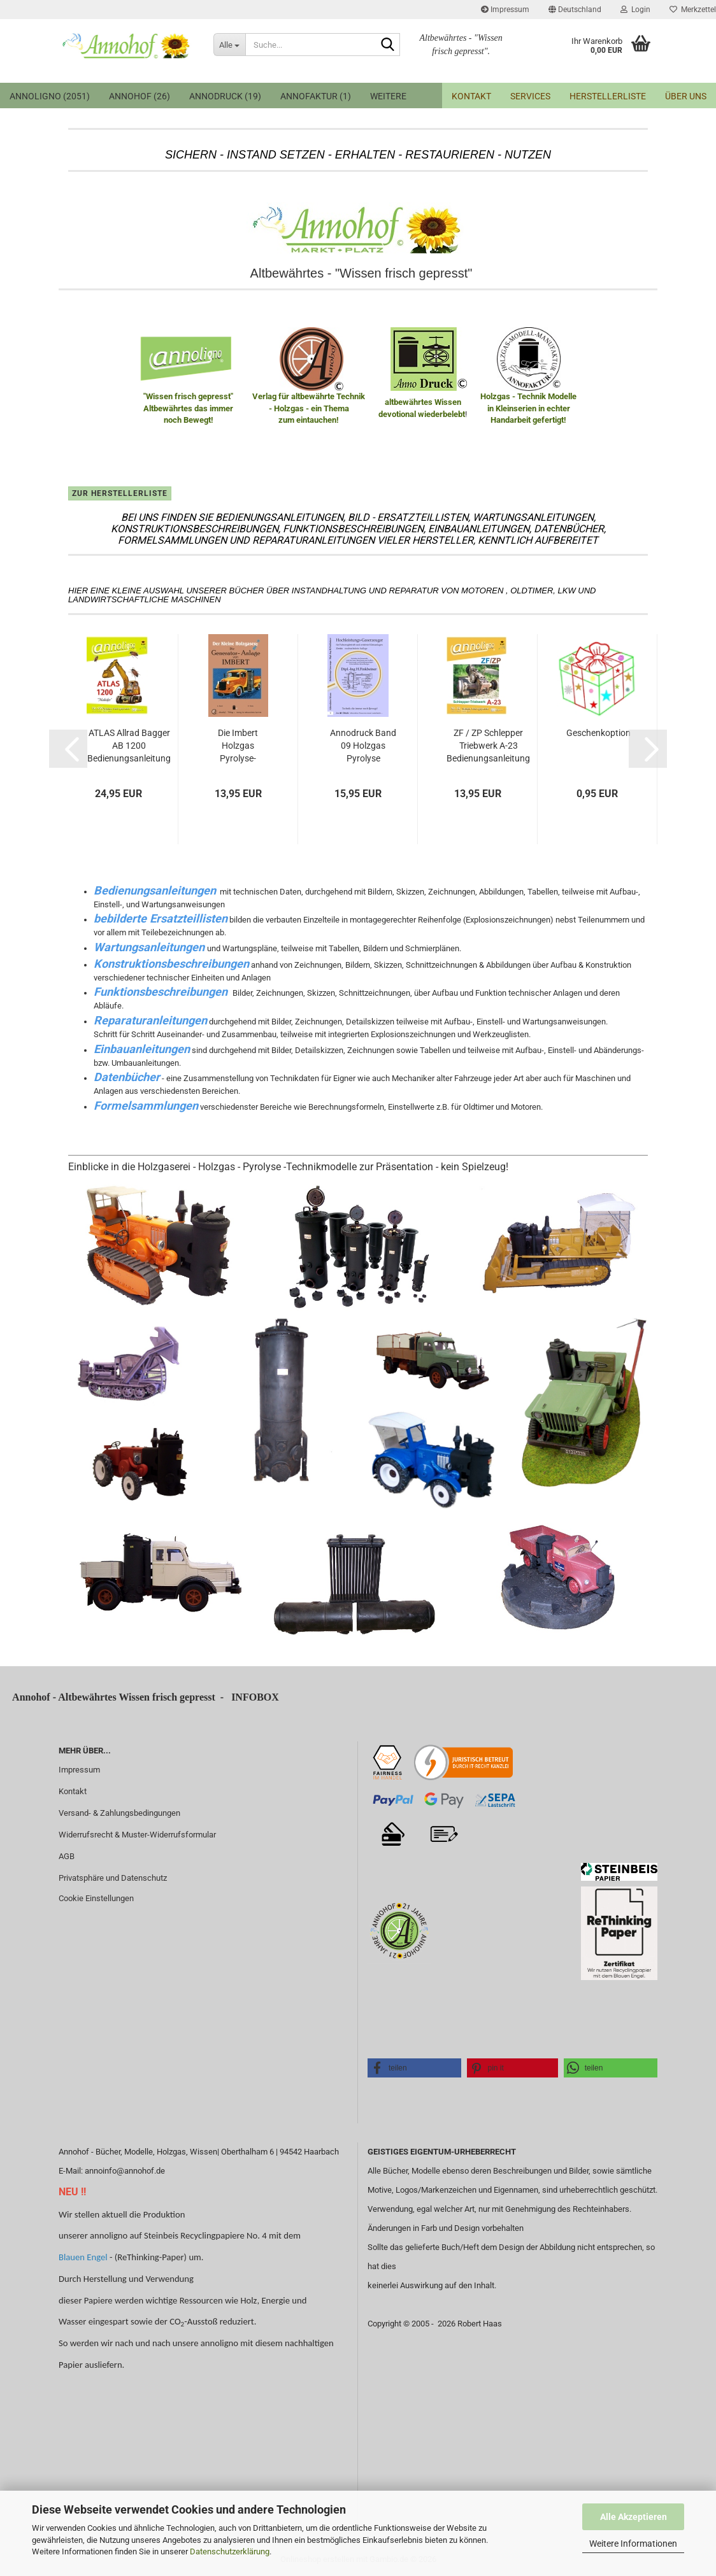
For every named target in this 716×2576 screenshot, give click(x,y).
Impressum (505, 9)
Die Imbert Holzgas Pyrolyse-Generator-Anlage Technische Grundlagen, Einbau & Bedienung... (238, 746)
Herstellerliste (607, 96)
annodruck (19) (225, 96)
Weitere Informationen (633, 2543)
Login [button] (635, 9)
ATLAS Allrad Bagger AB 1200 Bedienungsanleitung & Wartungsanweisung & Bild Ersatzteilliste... (129, 746)
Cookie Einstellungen (96, 1898)
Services (530, 96)
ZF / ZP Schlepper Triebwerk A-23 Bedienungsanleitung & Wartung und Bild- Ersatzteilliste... (488, 746)
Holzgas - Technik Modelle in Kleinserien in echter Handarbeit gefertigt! (528, 408)
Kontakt (471, 96)
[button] (575, 9)
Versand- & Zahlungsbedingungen (119, 1813)
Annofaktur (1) (315, 96)
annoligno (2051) (50, 96)
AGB (67, 1856)
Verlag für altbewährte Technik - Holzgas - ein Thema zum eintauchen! (308, 408)
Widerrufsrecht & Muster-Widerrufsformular (137, 1834)
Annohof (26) (139, 96)
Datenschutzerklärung (229, 2551)
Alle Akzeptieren (633, 2517)
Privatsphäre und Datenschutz (113, 1878)
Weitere (388, 96)
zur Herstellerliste (120, 493)
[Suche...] (229, 44)
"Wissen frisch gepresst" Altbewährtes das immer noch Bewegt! (188, 408)
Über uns (685, 96)
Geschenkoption (598, 733)
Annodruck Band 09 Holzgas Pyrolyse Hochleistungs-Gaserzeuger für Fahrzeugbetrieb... (363, 746)
